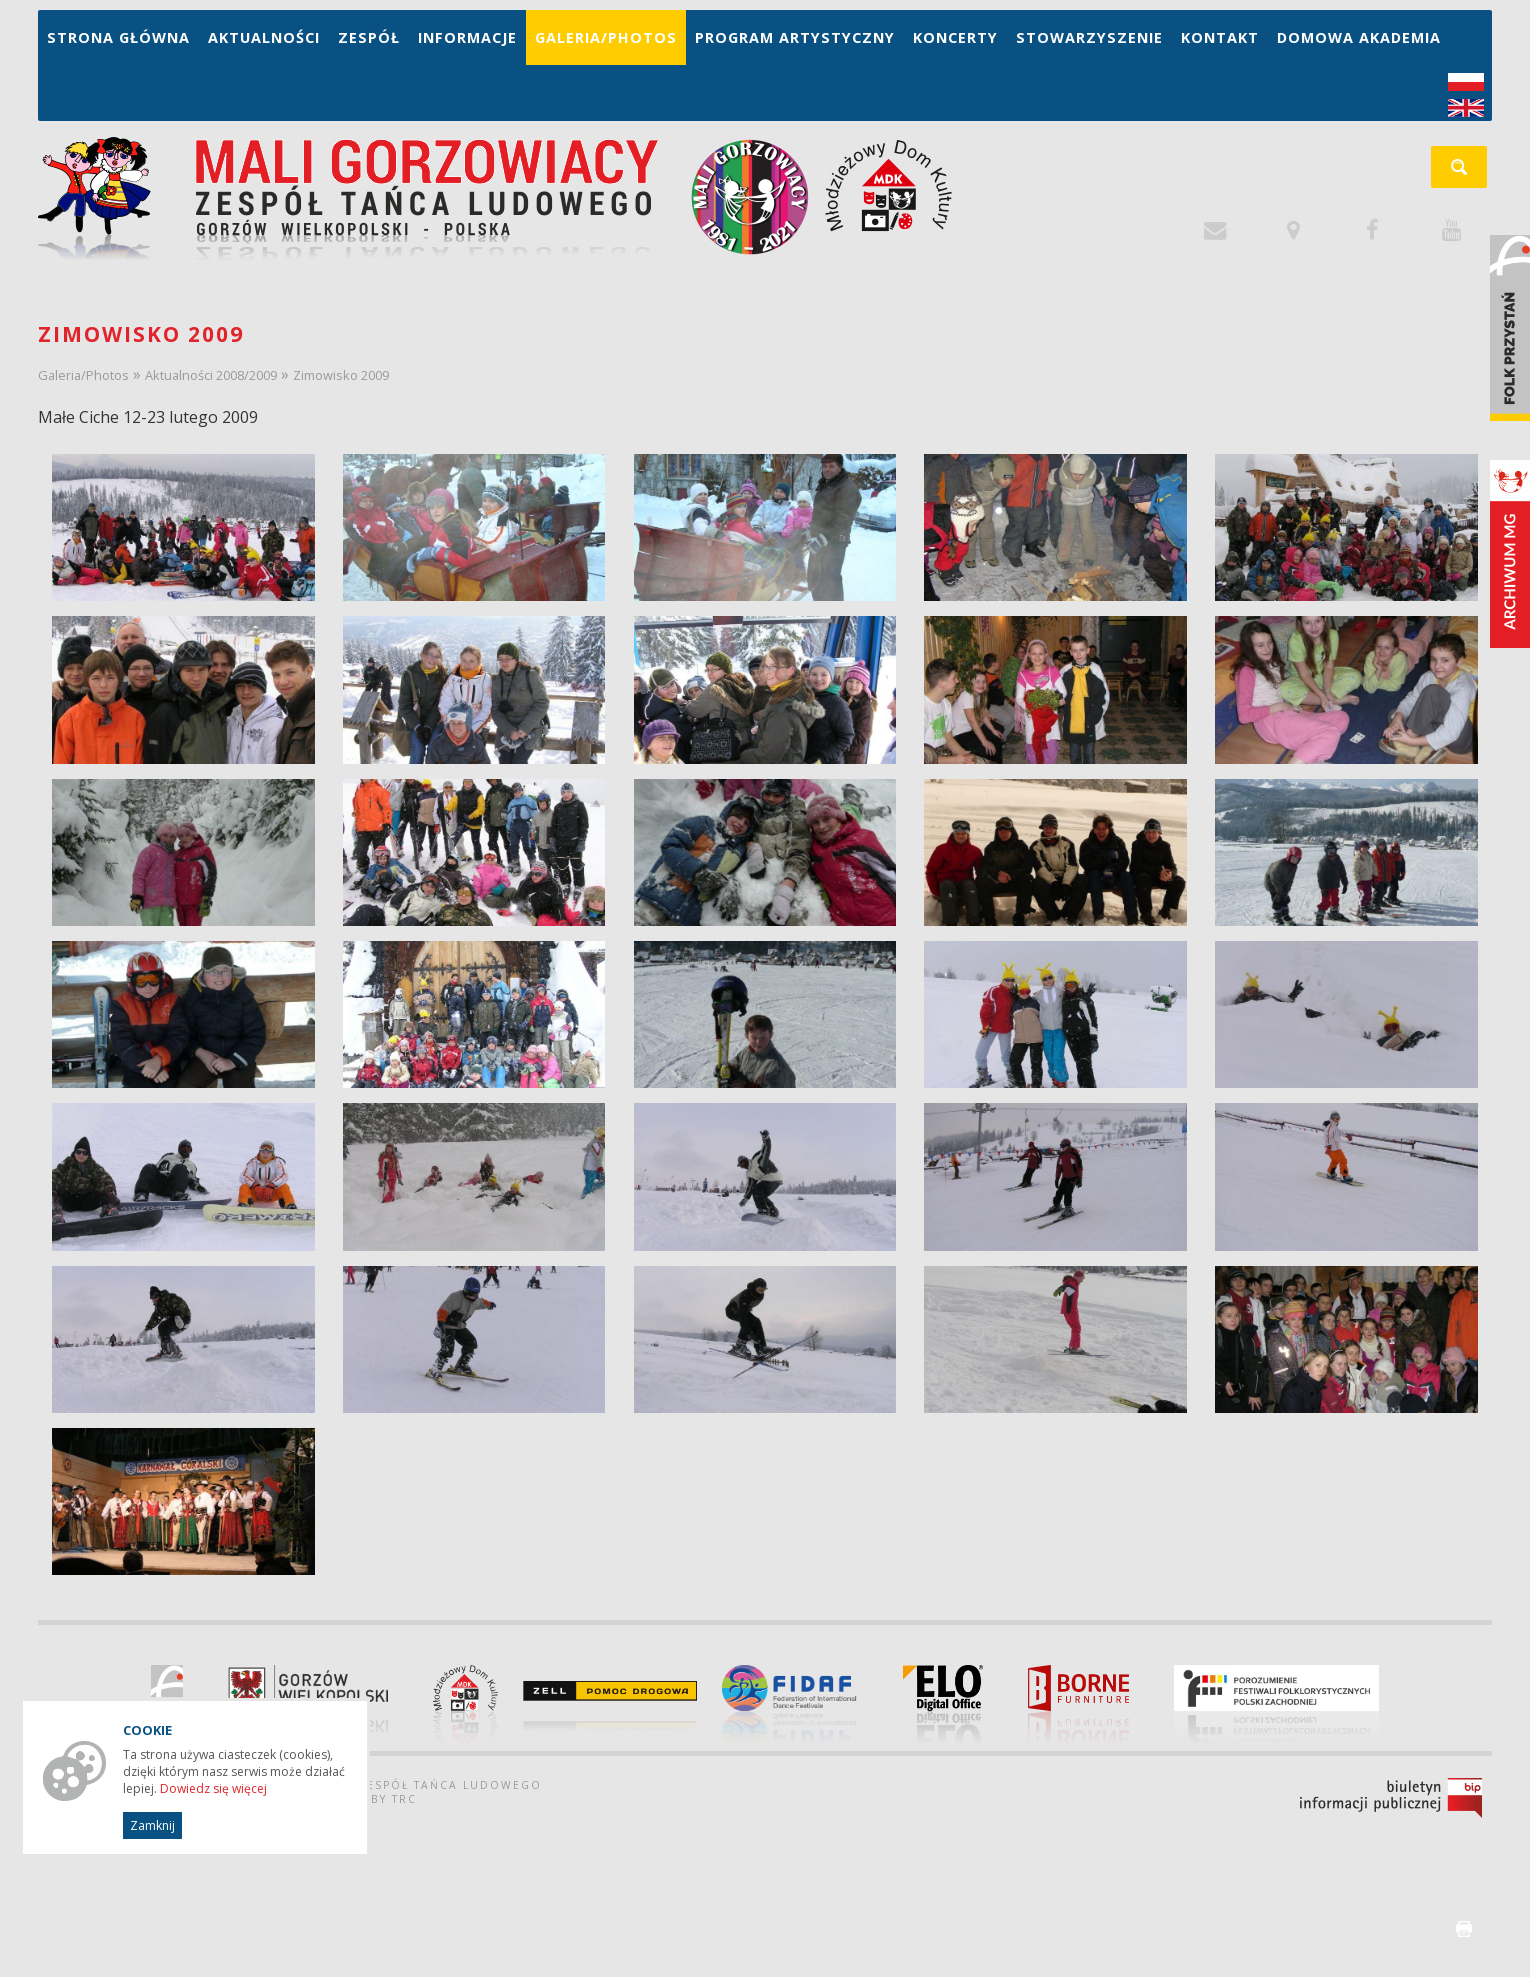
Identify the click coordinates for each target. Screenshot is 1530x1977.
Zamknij (152, 1825)
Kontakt (1220, 37)
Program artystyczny (795, 37)
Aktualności (264, 37)
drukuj (1464, 1929)
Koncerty (955, 37)
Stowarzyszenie (1089, 37)
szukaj (1469, 173)
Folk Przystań (1510, 328)
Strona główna (118, 37)
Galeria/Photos (606, 37)
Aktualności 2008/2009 (211, 375)
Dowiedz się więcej (213, 1788)
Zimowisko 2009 (341, 375)
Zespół (369, 37)
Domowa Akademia (1359, 37)
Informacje (467, 37)
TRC (404, 1799)
